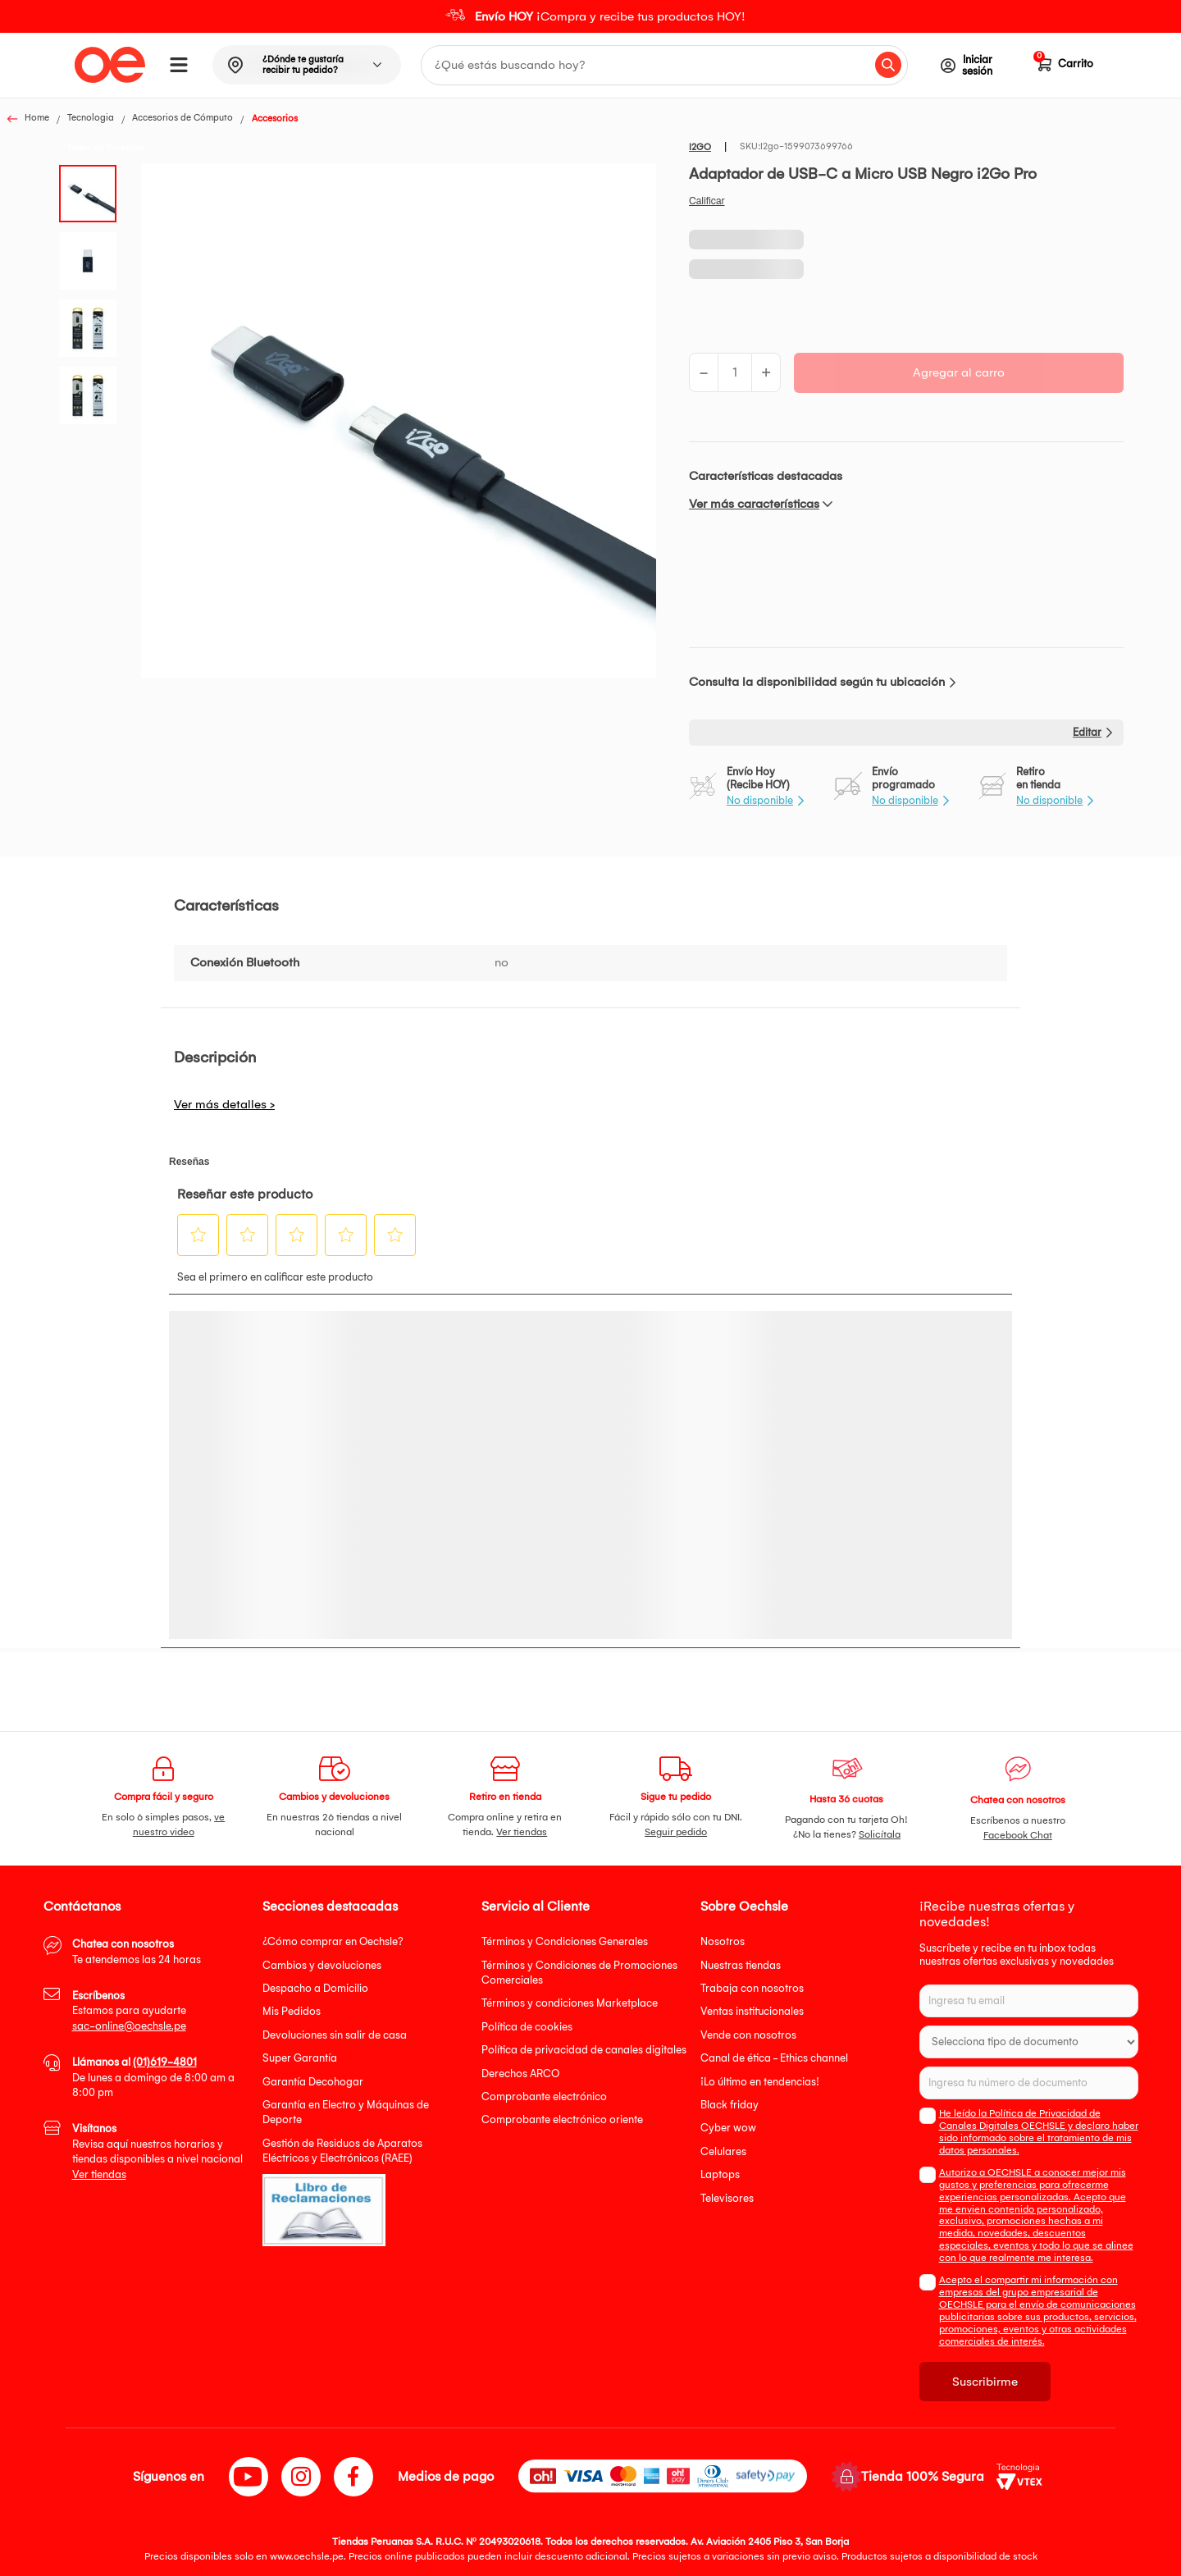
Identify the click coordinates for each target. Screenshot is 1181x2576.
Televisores (727, 2198)
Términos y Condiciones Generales (564, 1941)
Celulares (723, 2151)
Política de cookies (526, 2027)
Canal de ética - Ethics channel (774, 2058)
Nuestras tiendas (740, 1965)
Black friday (729, 2105)
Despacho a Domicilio (315, 1988)
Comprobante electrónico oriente (562, 2119)
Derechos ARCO (520, 2073)
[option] (590, 16)
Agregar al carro (959, 372)
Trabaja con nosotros (752, 1988)
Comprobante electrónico (544, 2096)
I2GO (700, 147)
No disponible (760, 800)
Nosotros (722, 1941)
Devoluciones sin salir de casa (334, 2035)
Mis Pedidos (291, 2011)
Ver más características (754, 503)
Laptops (720, 2174)
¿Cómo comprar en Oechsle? (333, 1941)
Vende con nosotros (748, 2035)
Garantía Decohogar (312, 2082)
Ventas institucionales (752, 2011)
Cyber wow (728, 2128)
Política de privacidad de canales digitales (583, 2050)
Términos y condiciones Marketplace (569, 2003)
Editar (1087, 732)
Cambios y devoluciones (321, 1965)
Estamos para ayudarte (129, 2010)
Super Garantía (299, 2058)
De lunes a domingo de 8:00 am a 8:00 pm (153, 2077)
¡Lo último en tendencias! (759, 2082)
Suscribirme (985, 2381)
